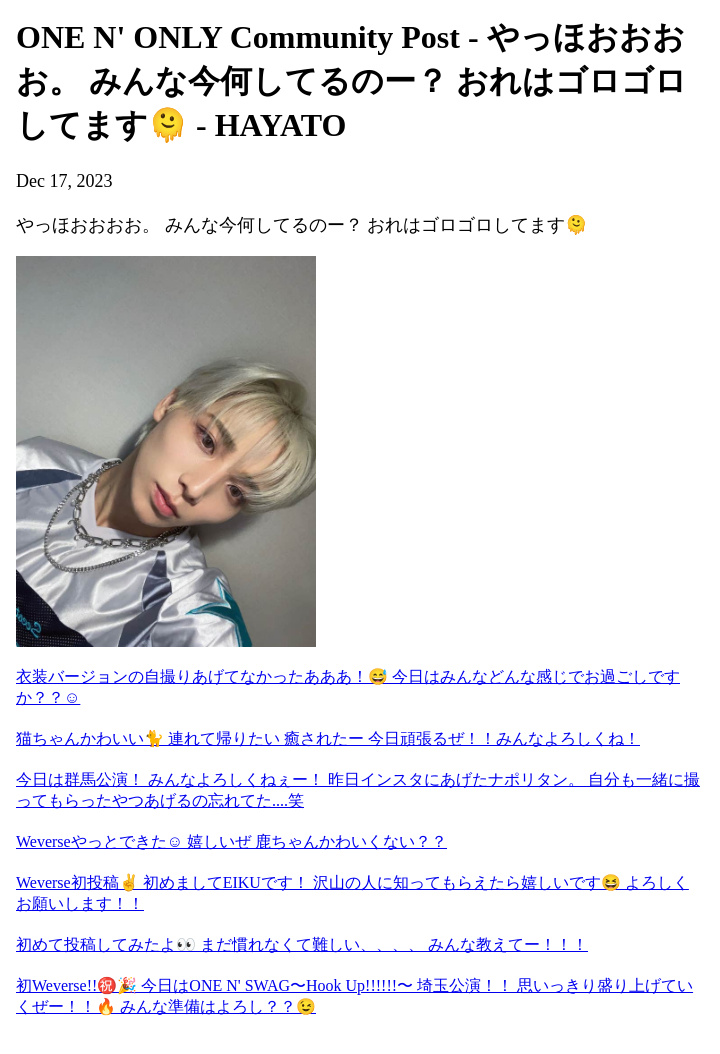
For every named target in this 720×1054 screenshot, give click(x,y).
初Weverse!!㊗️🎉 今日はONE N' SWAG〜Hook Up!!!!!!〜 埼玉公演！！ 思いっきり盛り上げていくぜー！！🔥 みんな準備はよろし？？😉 (354, 996)
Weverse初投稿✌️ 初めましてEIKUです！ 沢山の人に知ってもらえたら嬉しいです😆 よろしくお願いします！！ (352, 893)
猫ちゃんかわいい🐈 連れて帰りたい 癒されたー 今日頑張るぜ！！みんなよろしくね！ (328, 738)
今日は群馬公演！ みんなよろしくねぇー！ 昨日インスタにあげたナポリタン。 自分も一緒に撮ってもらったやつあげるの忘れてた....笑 (358, 790)
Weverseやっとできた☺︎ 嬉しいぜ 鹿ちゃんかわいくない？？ (231, 841)
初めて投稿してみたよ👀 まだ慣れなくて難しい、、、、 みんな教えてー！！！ (302, 944)
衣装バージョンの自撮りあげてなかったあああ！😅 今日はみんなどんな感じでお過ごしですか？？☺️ (348, 687)
